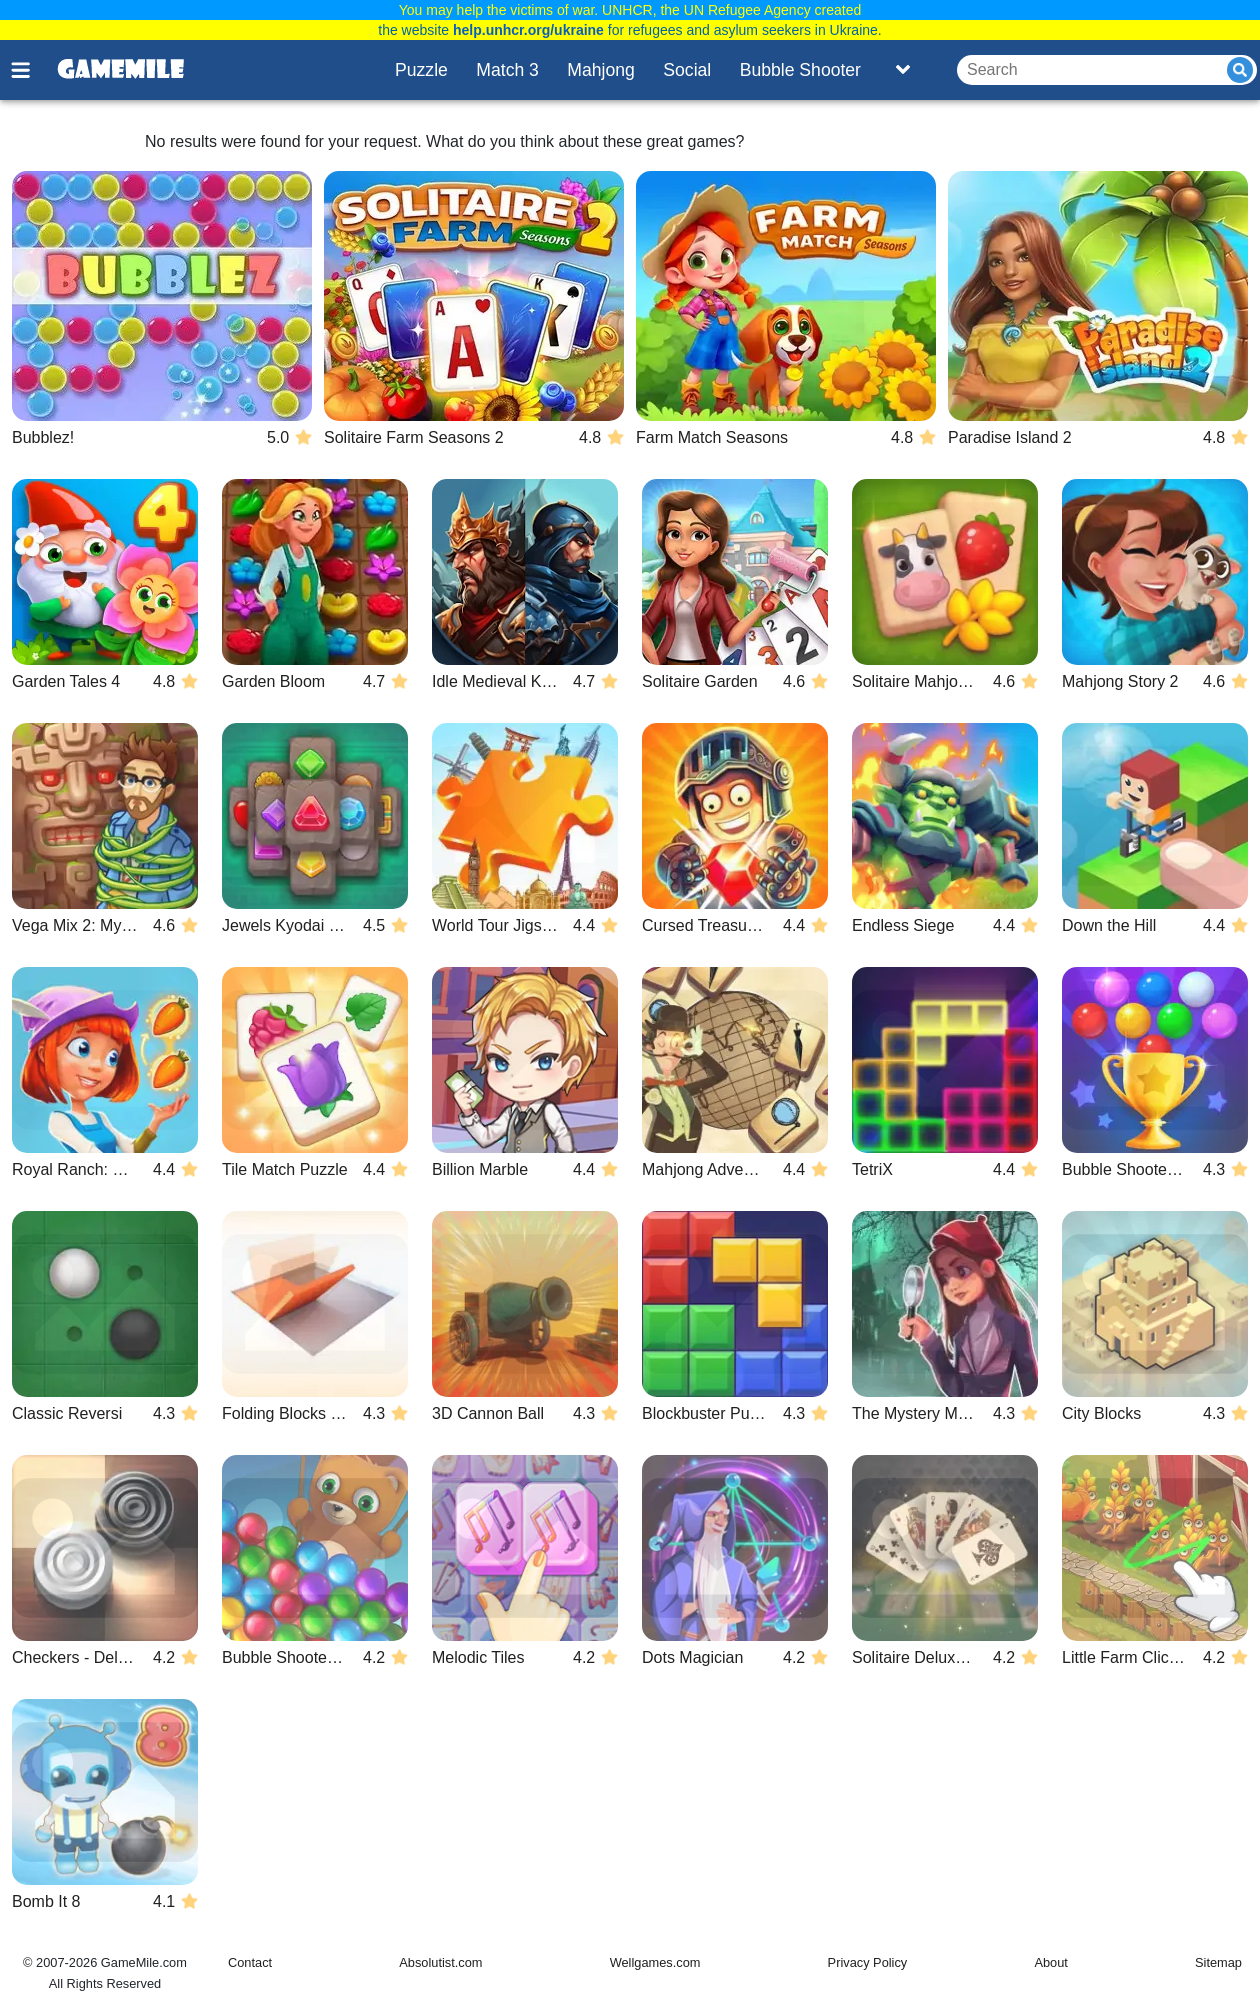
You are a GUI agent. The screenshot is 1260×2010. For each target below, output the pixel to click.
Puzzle (421, 70)
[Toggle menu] (32, 70)
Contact (250, 1962)
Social (687, 70)
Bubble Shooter (800, 70)
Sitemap (1218, 1962)
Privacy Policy (868, 1962)
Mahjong (601, 70)
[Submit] (1240, 70)
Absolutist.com (440, 1962)
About (1050, 1962)
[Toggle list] (903, 70)
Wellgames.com (655, 1962)
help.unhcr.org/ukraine (528, 30)
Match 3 (507, 70)
